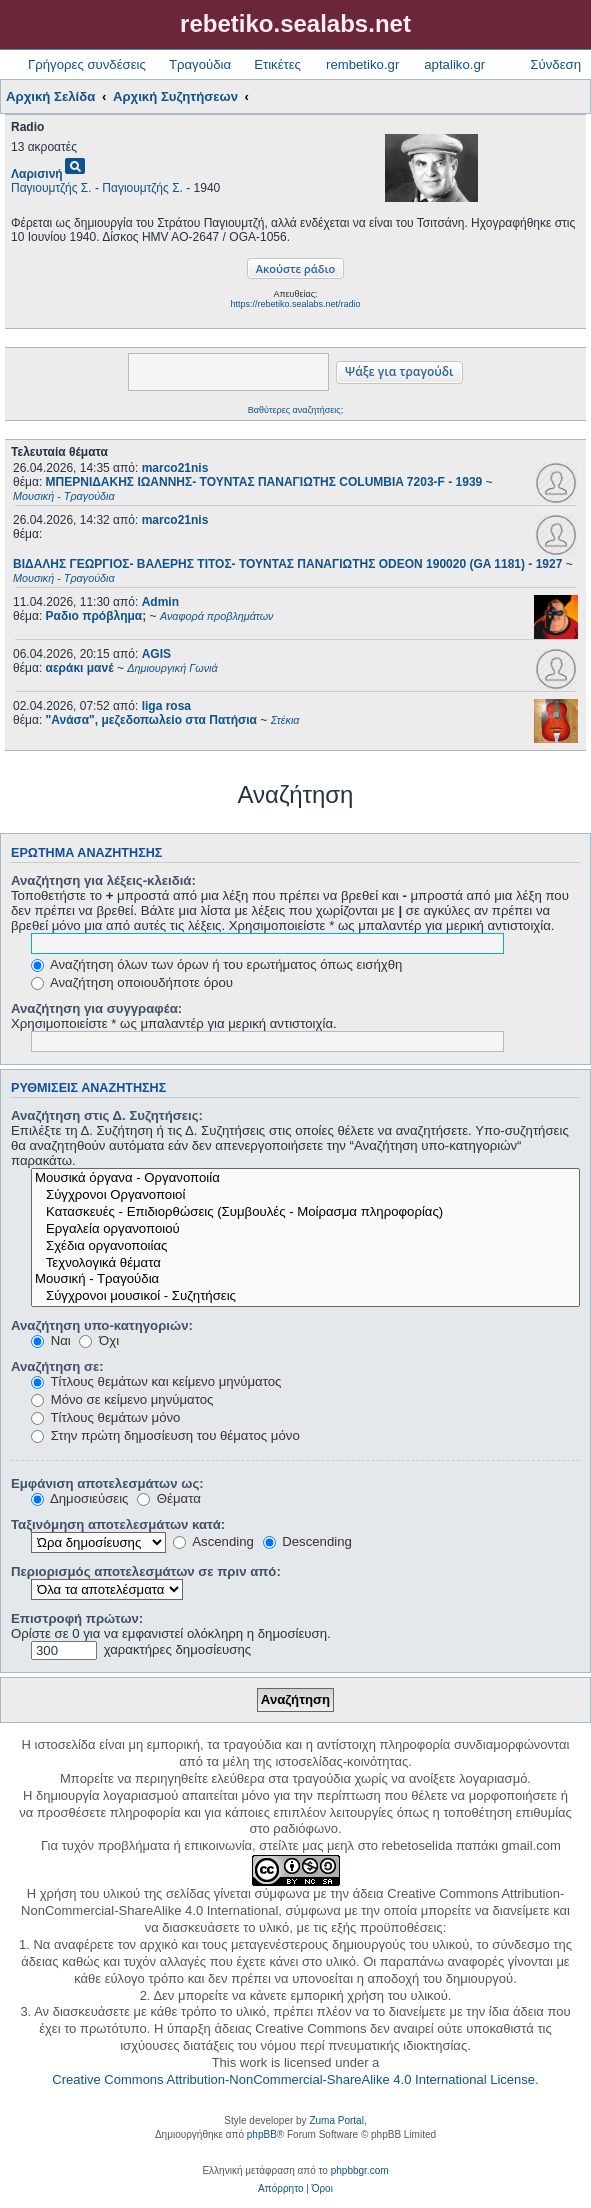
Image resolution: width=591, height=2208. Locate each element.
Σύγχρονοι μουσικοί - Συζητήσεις (305, 1296)
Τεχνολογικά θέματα (305, 1263)
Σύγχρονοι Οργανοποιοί (305, 1195)
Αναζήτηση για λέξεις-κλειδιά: (103, 880)
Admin (160, 602)
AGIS (156, 654)
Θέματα (169, 1498)
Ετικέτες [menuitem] (277, 64)
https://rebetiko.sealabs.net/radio (295, 304)
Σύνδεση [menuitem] (555, 64)
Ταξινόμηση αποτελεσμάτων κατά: (118, 1524)
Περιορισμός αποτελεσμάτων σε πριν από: (146, 1571)
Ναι (51, 1340)
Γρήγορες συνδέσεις (87, 64)
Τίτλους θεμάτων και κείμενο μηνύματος (156, 1381)
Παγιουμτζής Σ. (51, 188)
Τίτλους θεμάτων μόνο (105, 1417)
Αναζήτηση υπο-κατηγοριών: (102, 1325)
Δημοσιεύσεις (79, 1498)
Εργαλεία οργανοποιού (305, 1229)
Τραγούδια (200, 64)
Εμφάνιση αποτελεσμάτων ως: (107, 1483)
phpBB (262, 2134)
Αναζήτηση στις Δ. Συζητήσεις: (107, 1115)
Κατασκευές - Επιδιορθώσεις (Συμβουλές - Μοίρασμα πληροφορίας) (305, 1212)
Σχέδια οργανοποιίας (305, 1246)
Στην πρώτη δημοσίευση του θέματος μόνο (165, 1435)
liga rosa (166, 706)
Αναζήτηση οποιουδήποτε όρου (132, 982)
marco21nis (175, 468)
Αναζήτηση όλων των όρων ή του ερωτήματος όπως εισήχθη (216, 964)
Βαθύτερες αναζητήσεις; (295, 410)
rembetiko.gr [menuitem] (362, 64)
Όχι (99, 1340)
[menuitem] (280, 2189)
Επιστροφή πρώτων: (77, 1618)
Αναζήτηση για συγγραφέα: (96, 1008)
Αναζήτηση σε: (57, 1366)
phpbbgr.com (360, 2170)
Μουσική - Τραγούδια (305, 1279)
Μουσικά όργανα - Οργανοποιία (305, 1178)
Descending (307, 1541)
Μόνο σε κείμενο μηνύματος (122, 1399)
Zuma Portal (336, 2120)
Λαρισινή (37, 174)
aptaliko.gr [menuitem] (454, 64)
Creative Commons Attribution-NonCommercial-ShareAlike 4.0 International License (293, 2079)
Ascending (213, 1541)
